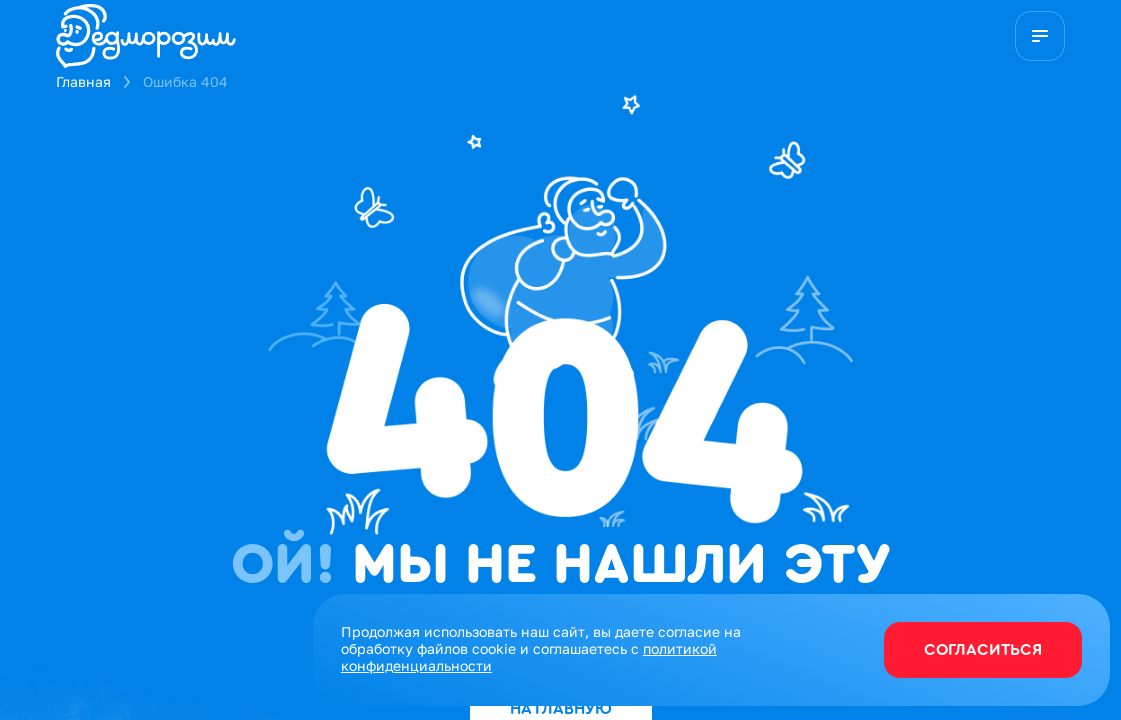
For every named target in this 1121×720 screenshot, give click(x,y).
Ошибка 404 (185, 81)
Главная (83, 81)
